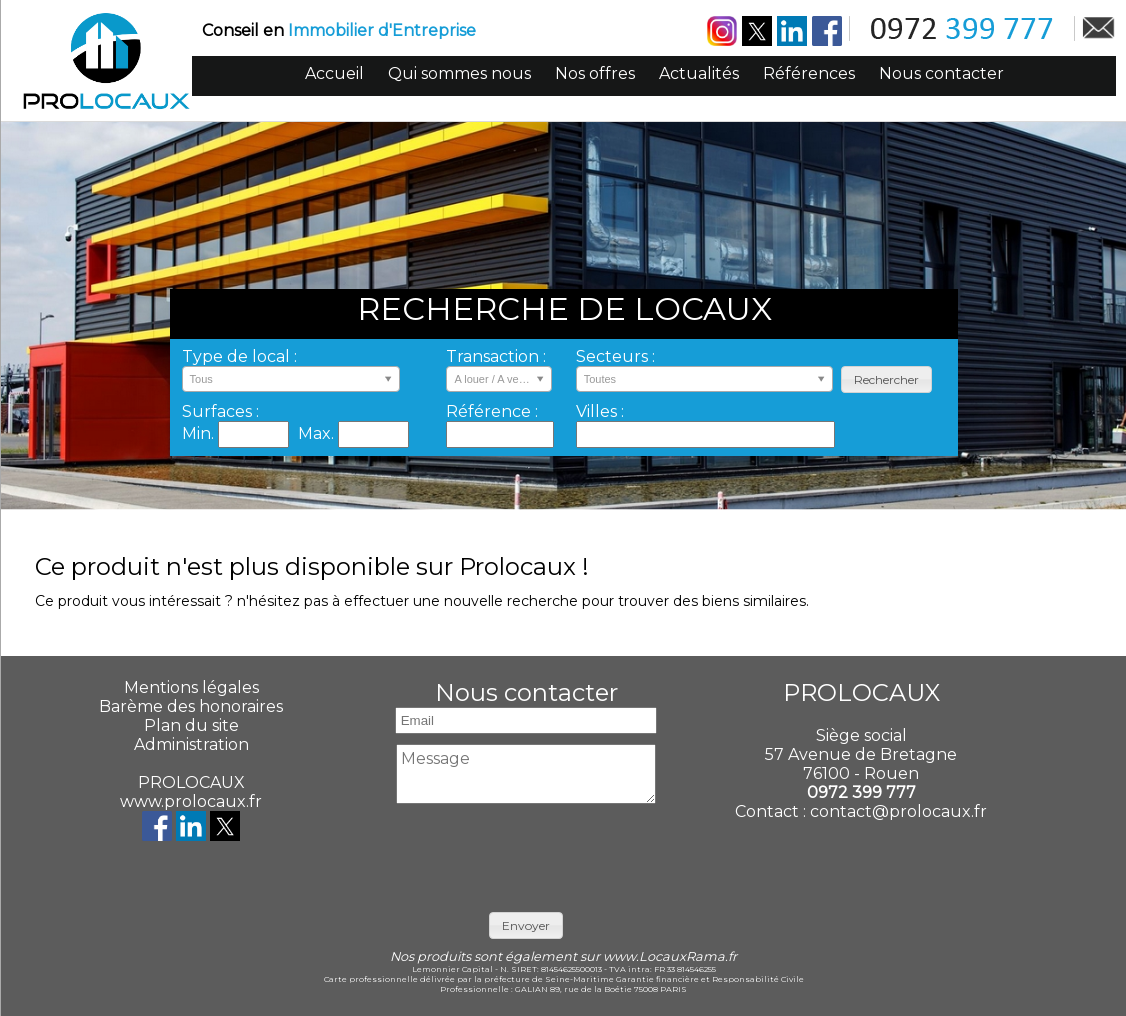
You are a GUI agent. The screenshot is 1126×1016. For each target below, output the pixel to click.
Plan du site (191, 725)
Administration (191, 744)
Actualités (699, 73)
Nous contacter (941, 73)
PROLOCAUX (191, 782)
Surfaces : (220, 411)
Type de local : (239, 356)
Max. (318, 433)
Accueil (334, 73)
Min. (200, 433)
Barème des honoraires (191, 706)
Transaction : (496, 356)
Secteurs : (615, 356)
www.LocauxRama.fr (670, 956)
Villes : (600, 411)
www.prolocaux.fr (191, 801)
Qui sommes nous (459, 73)
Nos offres (595, 73)
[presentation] (543, 853)
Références (809, 73)
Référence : (492, 411)
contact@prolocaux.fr (898, 811)
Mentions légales (191, 687)
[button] (886, 379)
